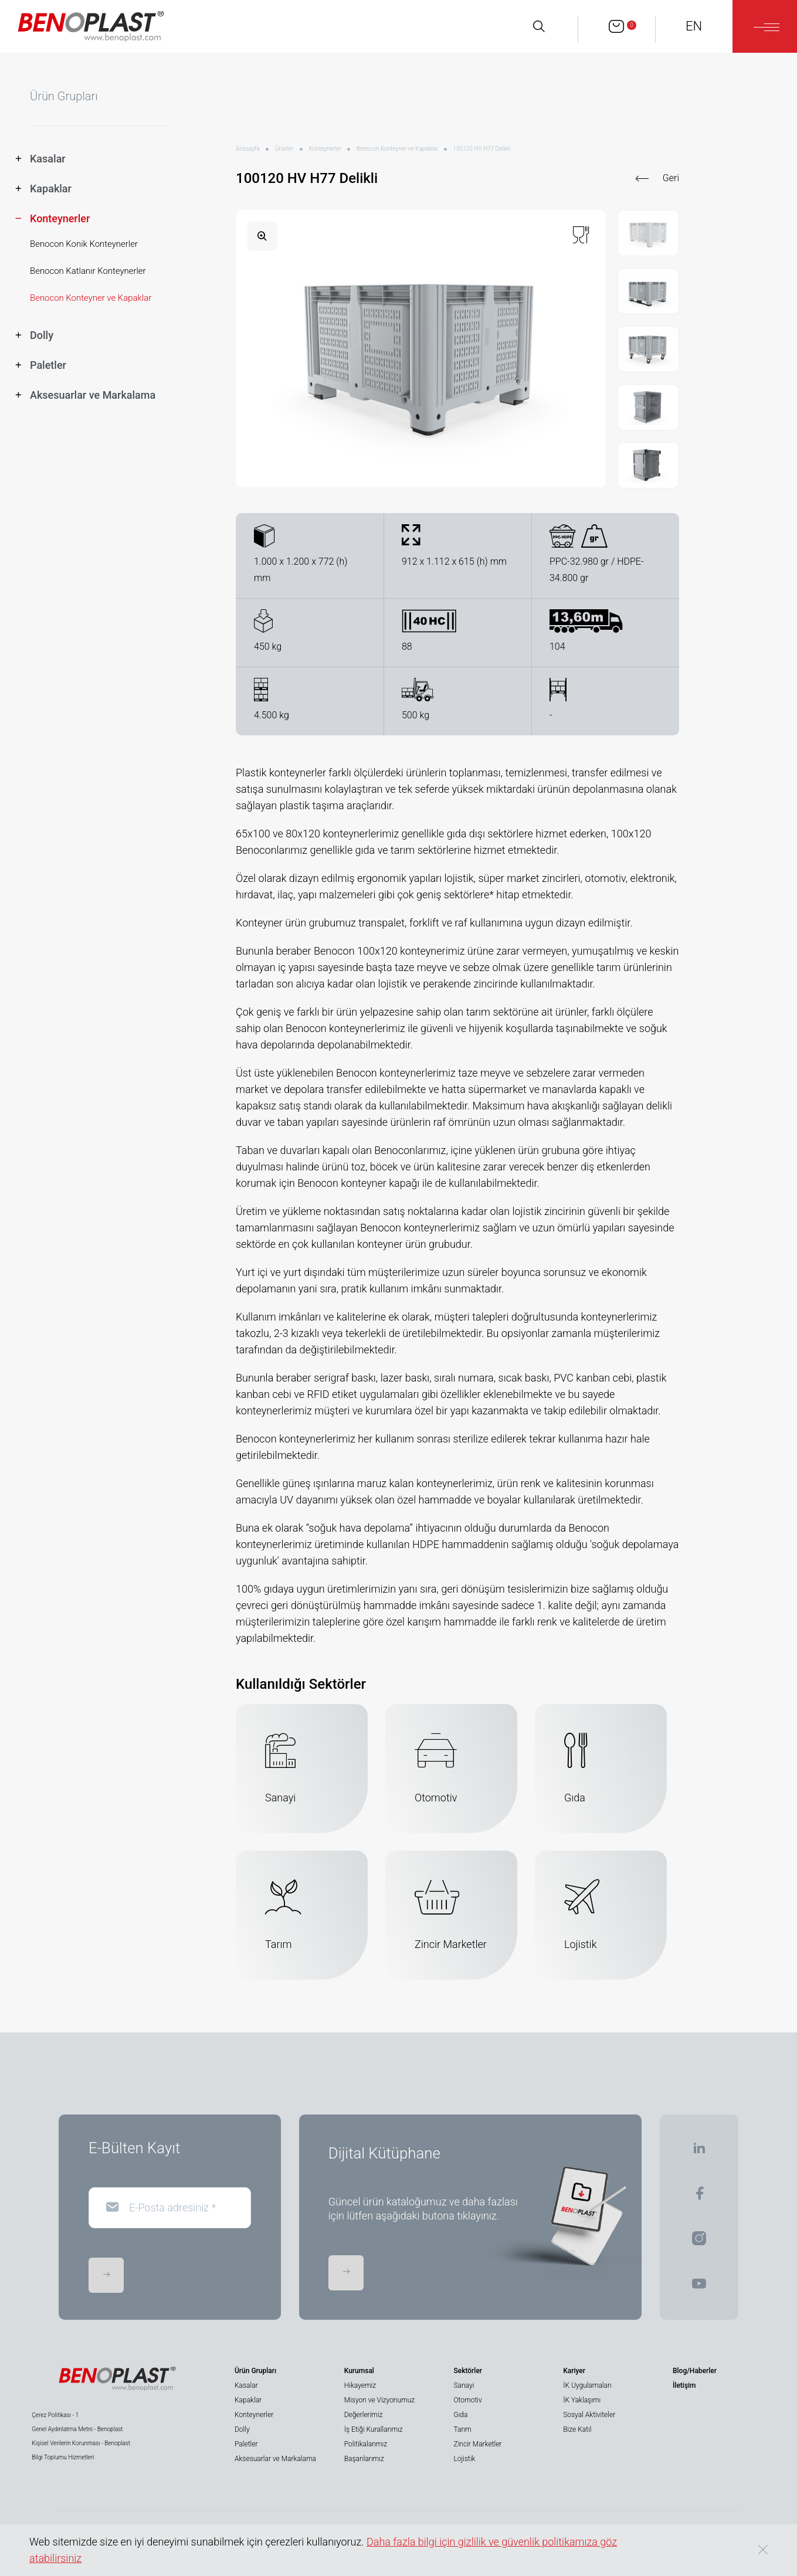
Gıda (460, 2415)
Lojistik (464, 2459)
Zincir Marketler (477, 2444)
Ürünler (284, 148)
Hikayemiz (360, 2385)
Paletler (246, 2444)
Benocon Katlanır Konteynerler (88, 271)
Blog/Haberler (695, 2371)
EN (694, 26)
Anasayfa (248, 148)
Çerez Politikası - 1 (55, 2415)
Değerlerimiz (363, 2415)
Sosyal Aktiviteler (589, 2415)
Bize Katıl (577, 2429)
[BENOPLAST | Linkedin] (699, 2151)
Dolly (242, 2429)
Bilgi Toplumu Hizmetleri (63, 2457)
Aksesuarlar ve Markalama (275, 2459)
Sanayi (463, 2385)
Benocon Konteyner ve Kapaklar (90, 298)
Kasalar (246, 2385)
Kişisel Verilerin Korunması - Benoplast (81, 2443)
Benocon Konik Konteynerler (84, 244)
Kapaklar (248, 2400)
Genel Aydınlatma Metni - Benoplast (77, 2429)
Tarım (462, 2429)
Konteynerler (325, 148)
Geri (671, 178)
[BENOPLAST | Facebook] (699, 2196)
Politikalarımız (365, 2444)
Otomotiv (467, 2400)
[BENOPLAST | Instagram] (699, 2242)
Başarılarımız (364, 2459)
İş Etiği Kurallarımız (373, 2429)
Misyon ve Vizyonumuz (379, 2400)
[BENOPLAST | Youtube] (699, 2287)
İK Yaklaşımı (582, 2400)
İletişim (684, 2385)
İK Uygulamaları (587, 2385)
